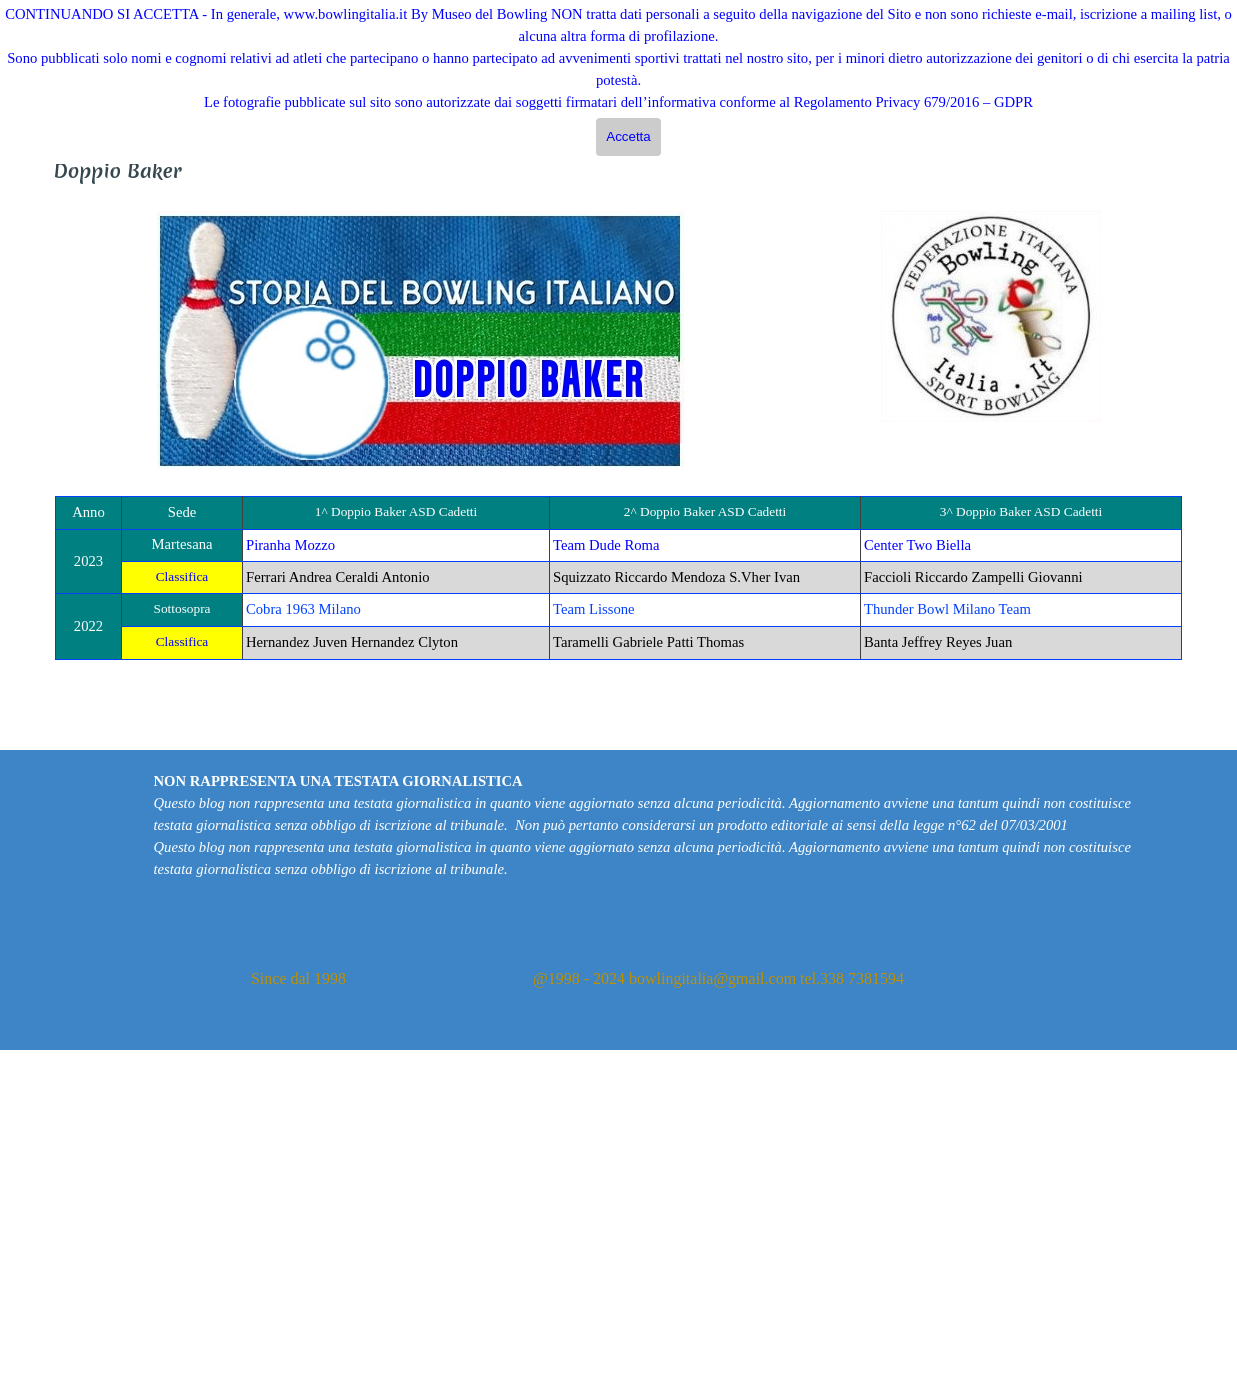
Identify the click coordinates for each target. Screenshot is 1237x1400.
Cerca (1212, 122)
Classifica (182, 576)
